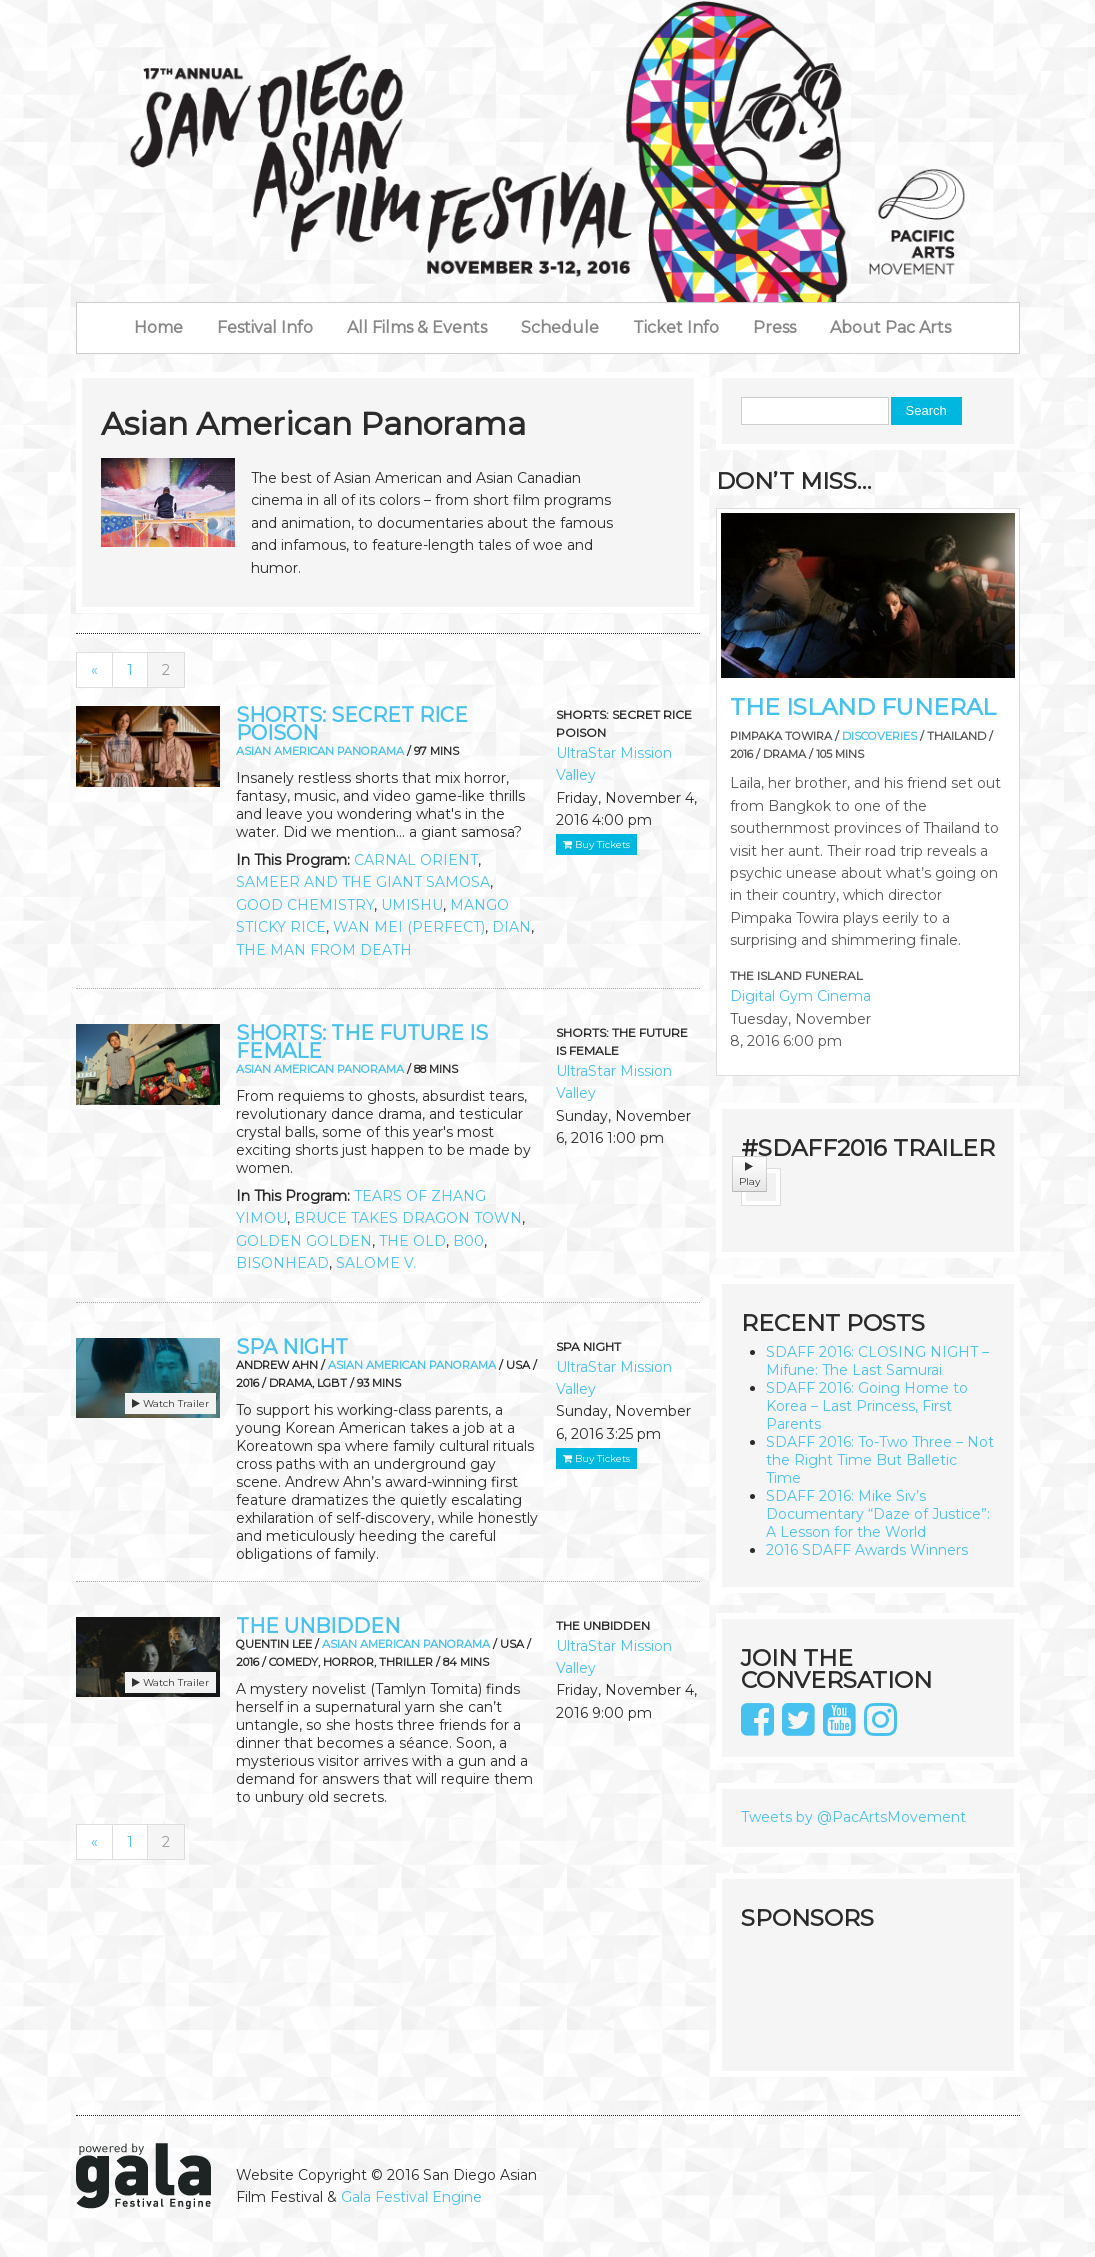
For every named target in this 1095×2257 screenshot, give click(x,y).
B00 (468, 1241)
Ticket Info (676, 327)
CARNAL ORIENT (416, 860)
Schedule (560, 327)
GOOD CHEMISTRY (305, 905)
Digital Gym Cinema (800, 996)
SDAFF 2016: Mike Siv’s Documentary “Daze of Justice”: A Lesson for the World (878, 1514)
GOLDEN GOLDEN (304, 1241)
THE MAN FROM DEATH (324, 950)
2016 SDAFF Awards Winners (867, 1550)
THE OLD (412, 1241)
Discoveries (879, 736)
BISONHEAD (282, 1263)
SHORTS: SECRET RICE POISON (352, 724)
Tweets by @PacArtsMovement (853, 1817)
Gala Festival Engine (411, 2197)
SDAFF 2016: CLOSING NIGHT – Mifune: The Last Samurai (877, 1361)
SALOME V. (376, 1263)
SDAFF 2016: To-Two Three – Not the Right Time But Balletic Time (880, 1460)
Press (774, 327)
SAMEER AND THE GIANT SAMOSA (363, 882)
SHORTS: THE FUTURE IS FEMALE (362, 1042)
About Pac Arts (890, 327)
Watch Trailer (170, 1403)
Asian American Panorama (320, 751)
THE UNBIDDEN (318, 1626)
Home (158, 327)
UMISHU (412, 905)
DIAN (511, 927)
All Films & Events (417, 327)
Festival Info (265, 327)
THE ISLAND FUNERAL (863, 707)
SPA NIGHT (292, 1347)
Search (926, 410)
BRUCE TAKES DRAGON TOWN (408, 1218)
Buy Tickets (596, 844)
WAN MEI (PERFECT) (409, 927)
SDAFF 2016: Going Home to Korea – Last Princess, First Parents (867, 1406)
